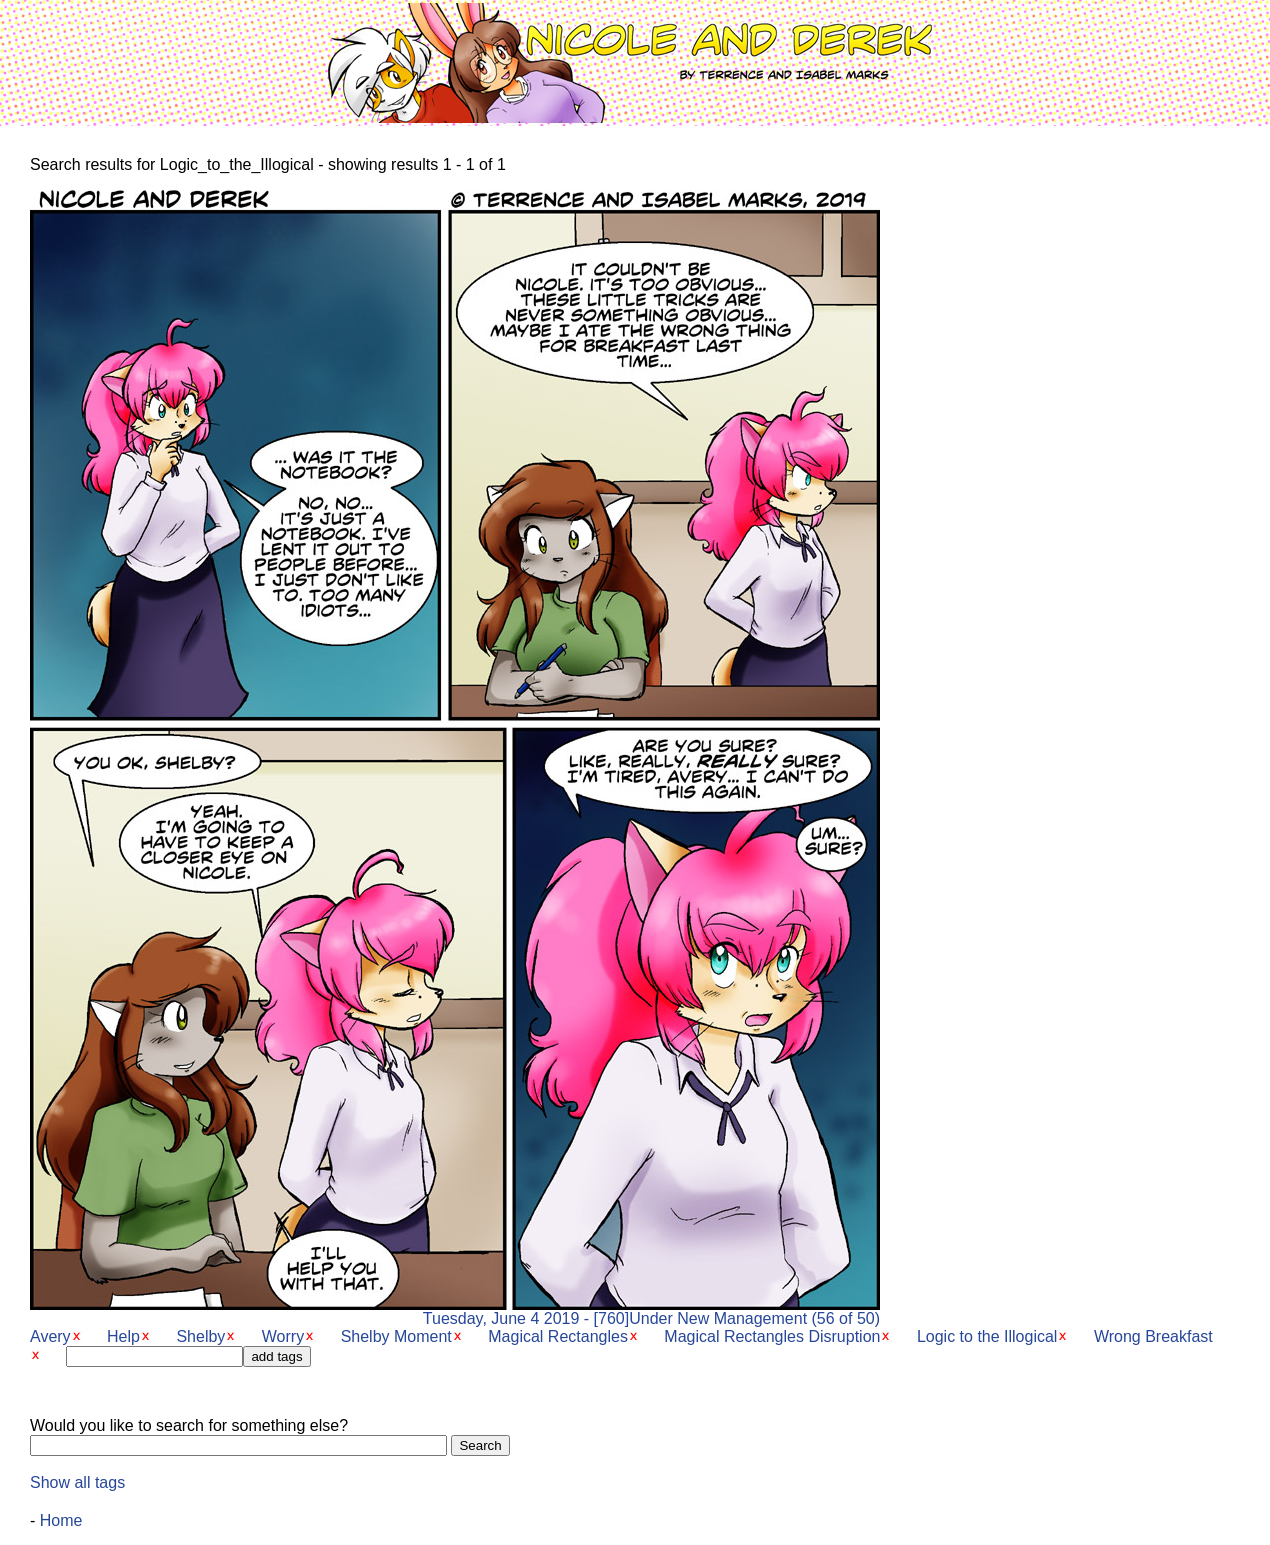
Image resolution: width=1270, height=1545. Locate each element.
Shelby (200, 1336)
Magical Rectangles (558, 1336)
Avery (50, 1336)
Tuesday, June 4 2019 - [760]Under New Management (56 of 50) (455, 1311)
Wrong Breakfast (1153, 1336)
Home (61, 1520)
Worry (283, 1336)
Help (123, 1336)
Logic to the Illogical (987, 1336)
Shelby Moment (396, 1336)
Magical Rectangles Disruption (772, 1336)
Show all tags (77, 1482)
